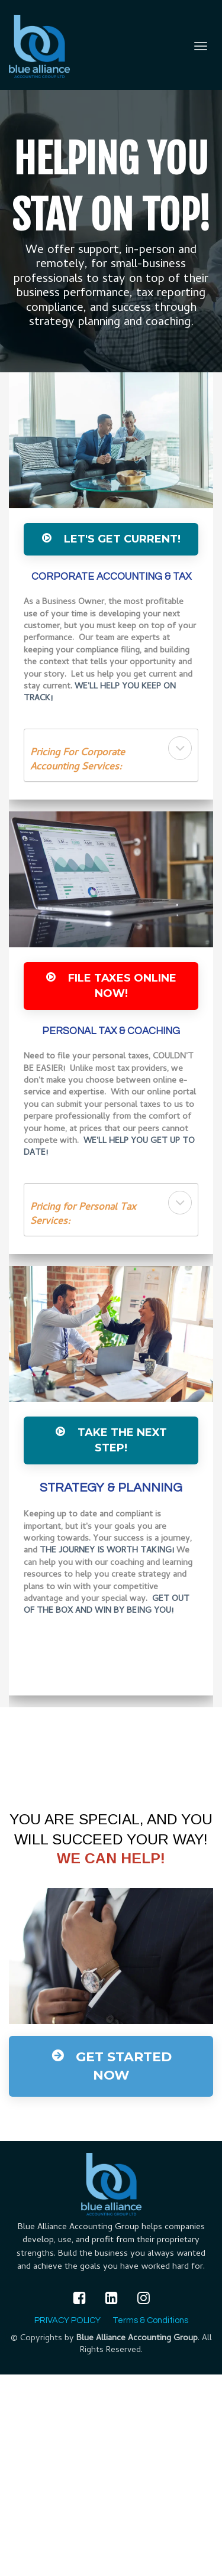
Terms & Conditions (150, 2320)
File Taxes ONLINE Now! (111, 986)
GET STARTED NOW (111, 2066)
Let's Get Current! (111, 538)
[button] (180, 748)
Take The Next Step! (111, 1440)
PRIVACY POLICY (67, 2320)
